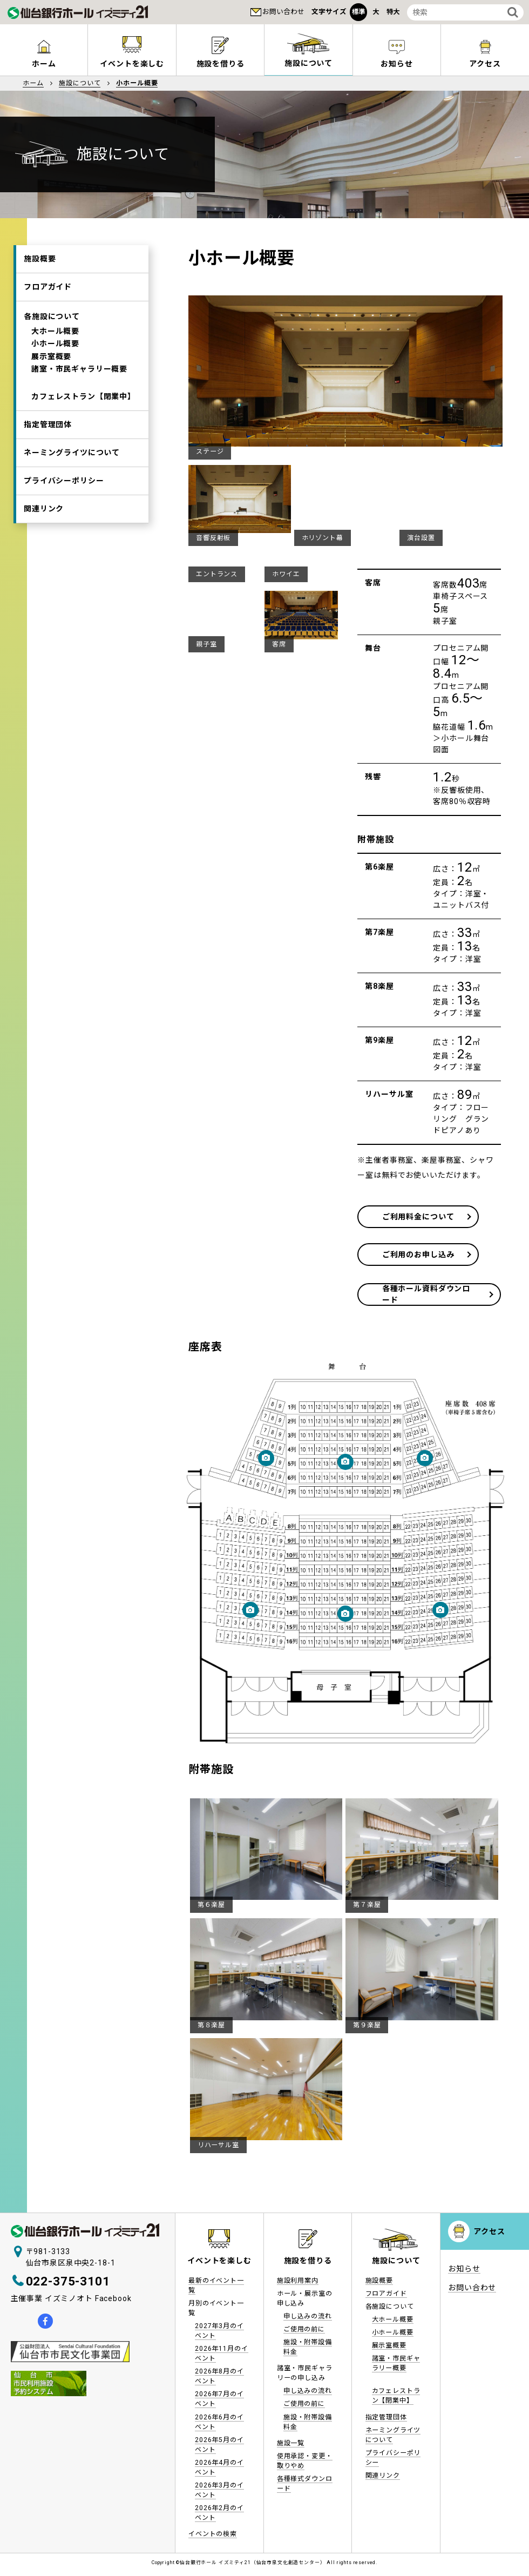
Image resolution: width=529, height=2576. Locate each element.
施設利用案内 (297, 2278)
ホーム (44, 63)
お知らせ (396, 63)
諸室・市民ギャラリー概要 (79, 383)
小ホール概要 (55, 353)
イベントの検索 (212, 2531)
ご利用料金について (428, 1217)
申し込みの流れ (307, 2314)
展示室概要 (51, 368)
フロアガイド (48, 291)
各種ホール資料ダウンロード (428, 1292)
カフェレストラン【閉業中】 (83, 413)
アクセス (484, 63)
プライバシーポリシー (64, 506)
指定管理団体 (48, 444)
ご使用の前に (304, 2327)
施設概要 (40, 260)
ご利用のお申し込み (428, 1254)
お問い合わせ (283, 12)
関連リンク (44, 536)
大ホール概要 (55, 338)
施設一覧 (290, 2441)
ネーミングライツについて (72, 475)
